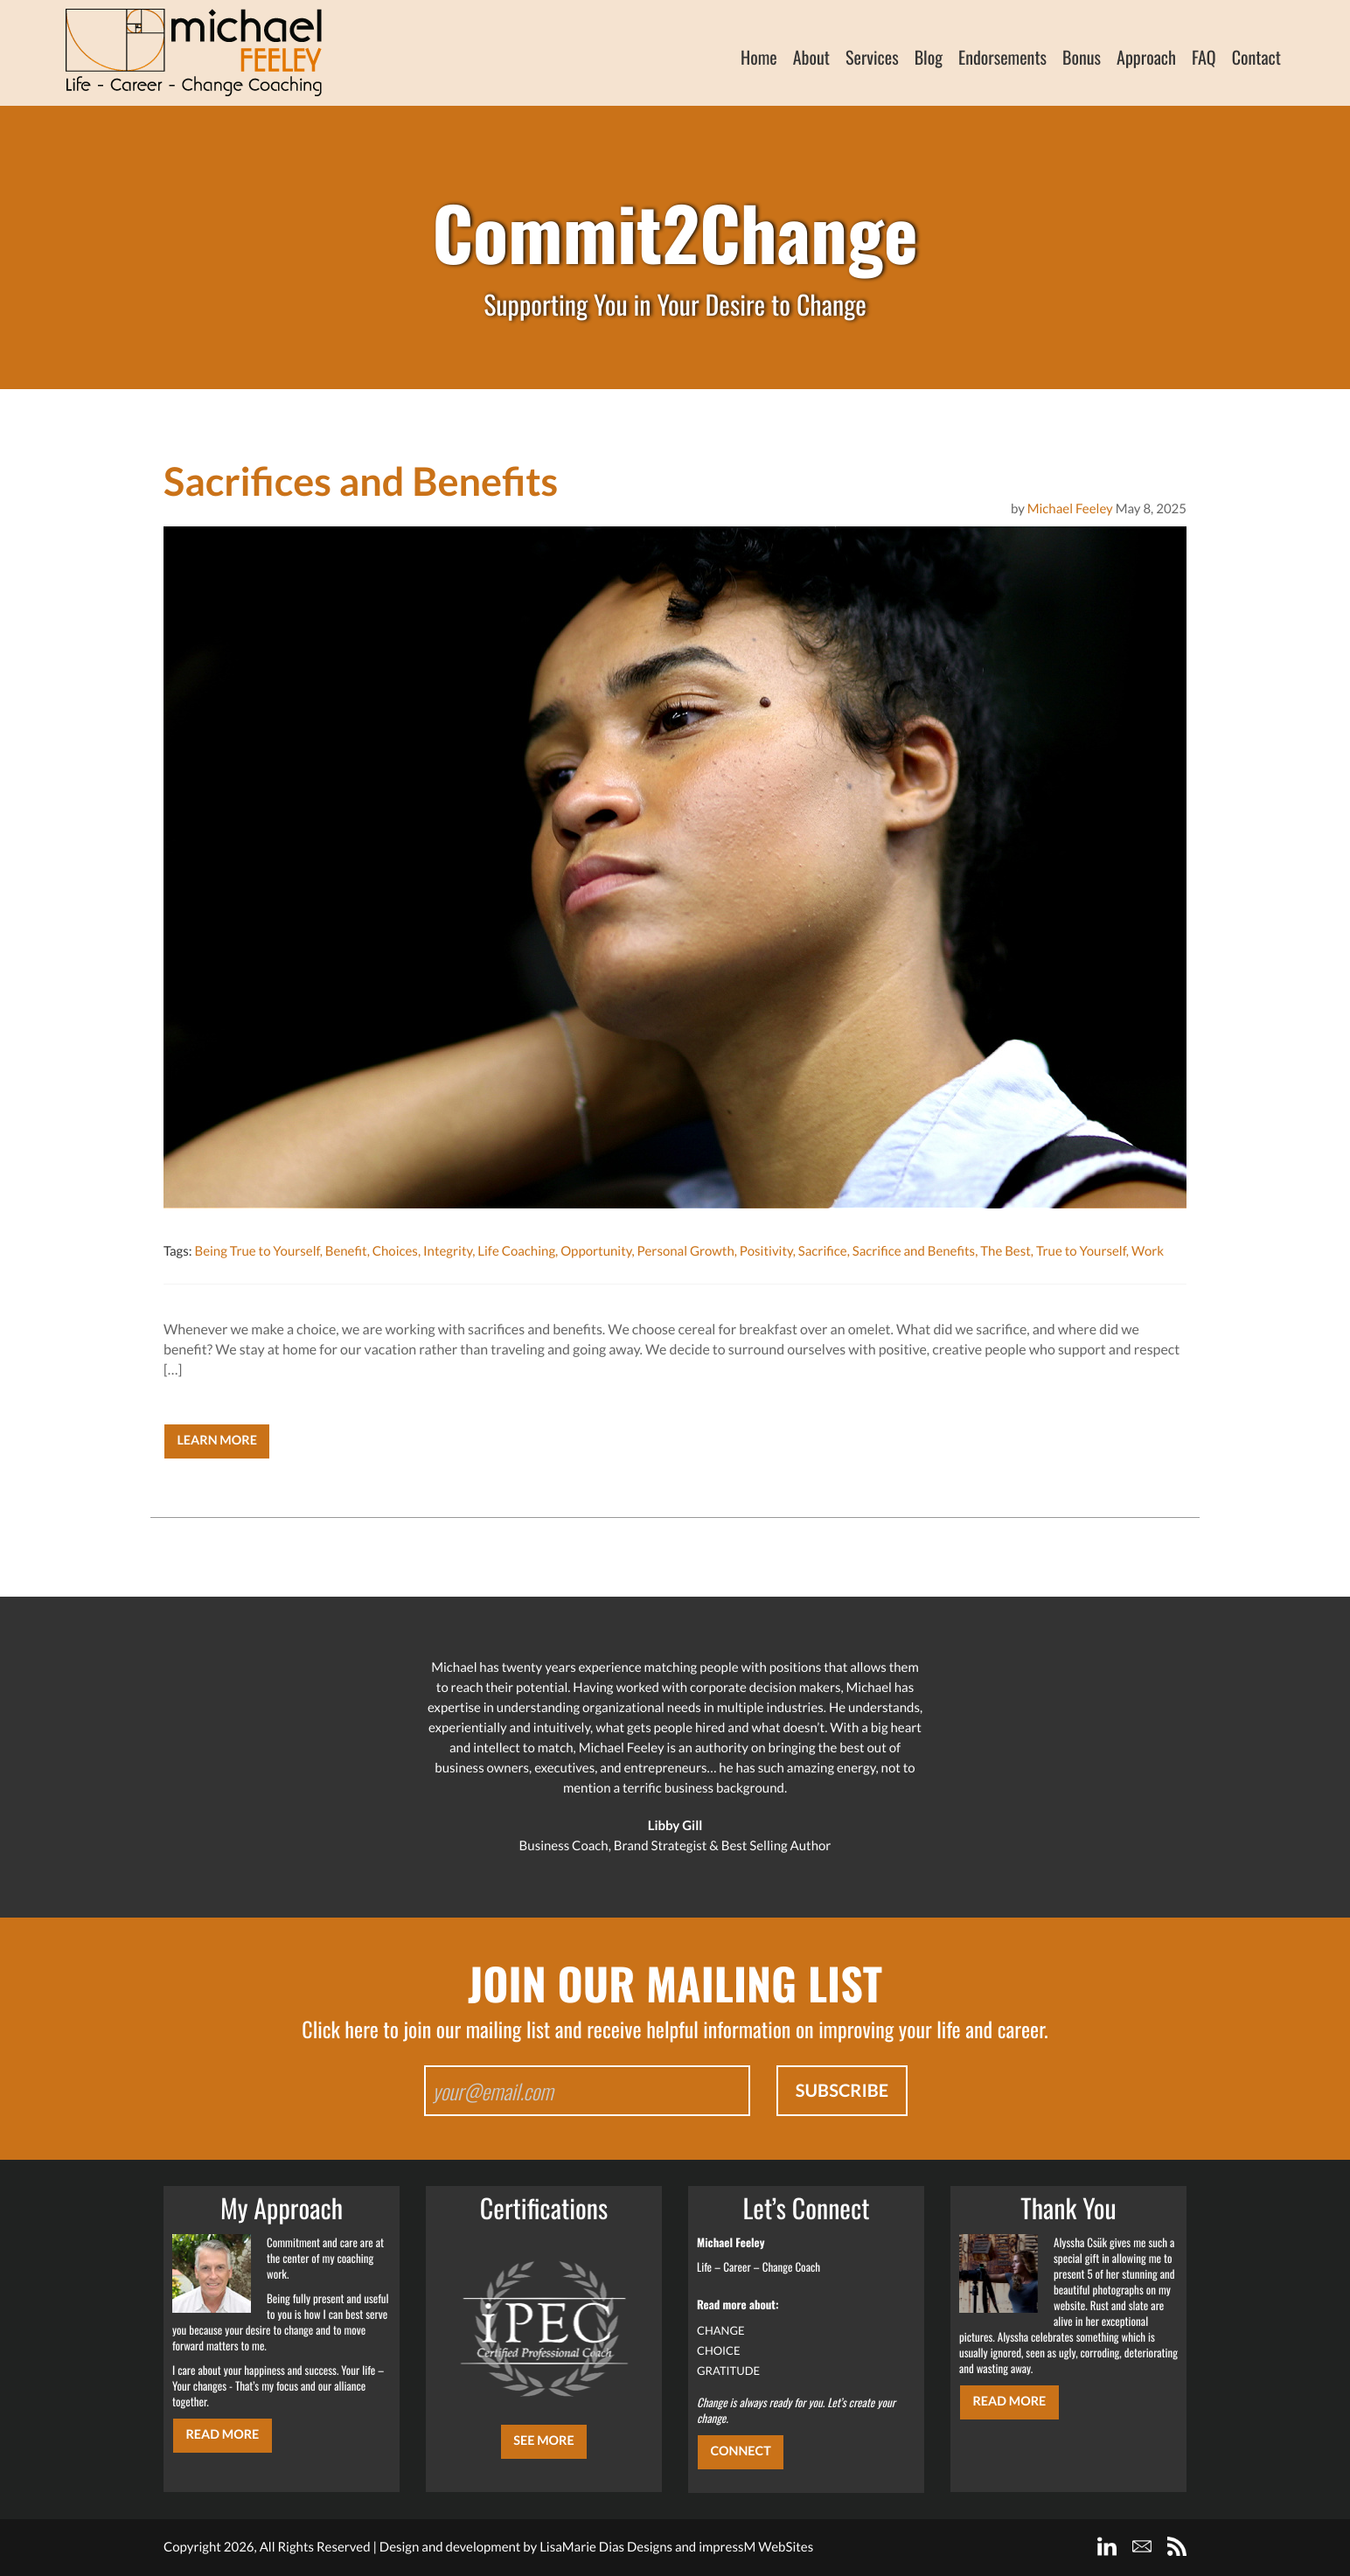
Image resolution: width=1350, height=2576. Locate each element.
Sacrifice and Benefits (913, 1251)
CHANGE (721, 2330)
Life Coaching (516, 1251)
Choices (395, 1251)
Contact (1256, 57)
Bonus (1081, 57)
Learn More (217, 1440)
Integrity (447, 1251)
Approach (1146, 57)
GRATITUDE (728, 2371)
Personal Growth (685, 1251)
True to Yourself (1081, 1251)
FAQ (1204, 57)
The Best (1005, 1251)
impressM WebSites (756, 2547)
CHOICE (719, 2350)
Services (872, 57)
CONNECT (740, 2451)
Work (1147, 1251)
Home (759, 57)
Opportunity (595, 1251)
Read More (222, 2434)
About (811, 57)
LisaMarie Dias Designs (605, 2547)
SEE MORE (543, 2440)
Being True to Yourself (256, 1251)
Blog (929, 57)
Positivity (766, 1251)
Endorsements (1002, 57)
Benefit (346, 1251)
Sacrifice (822, 1251)
